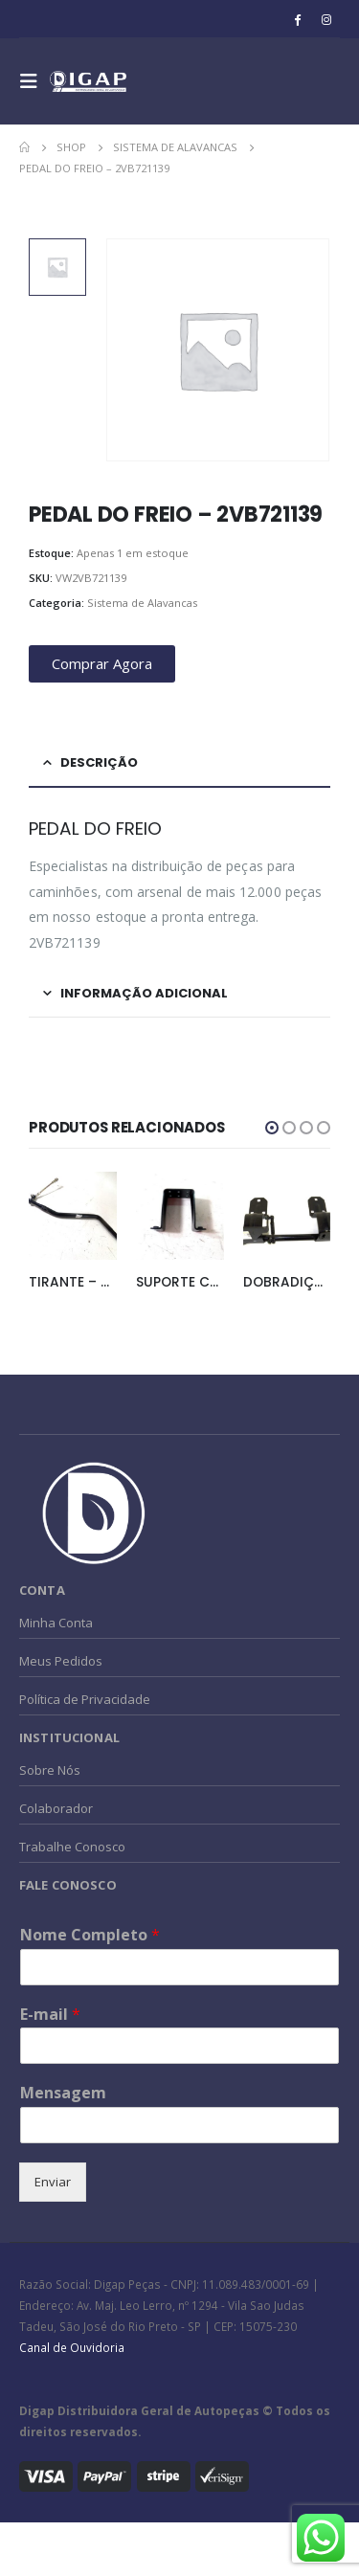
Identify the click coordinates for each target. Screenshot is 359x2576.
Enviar (52, 2181)
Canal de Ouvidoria (71, 2347)
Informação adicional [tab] (144, 993)
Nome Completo (90, 1935)
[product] (73, 1216)
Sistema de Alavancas (142, 602)
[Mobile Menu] (34, 81)
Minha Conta (56, 1622)
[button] (271, 1127)
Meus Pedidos (60, 1660)
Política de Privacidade (84, 1699)
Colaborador (56, 1808)
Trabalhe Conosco (72, 1846)
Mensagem (63, 2093)
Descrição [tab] (99, 762)
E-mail (50, 2015)
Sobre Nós (49, 1770)
